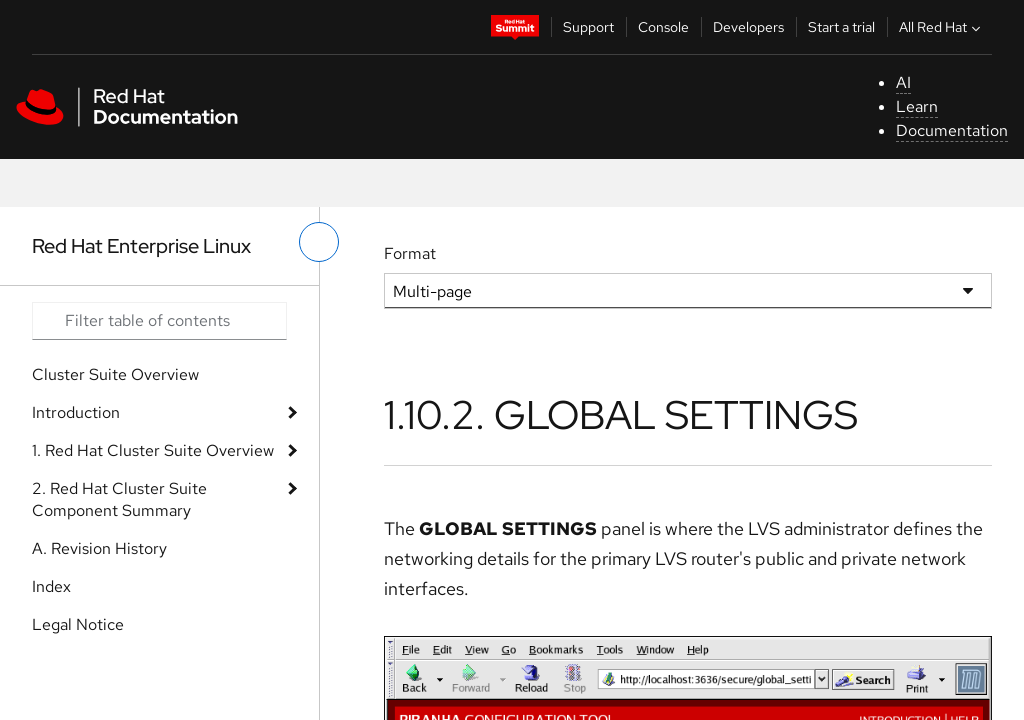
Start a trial (841, 27)
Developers (748, 27)
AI (903, 82)
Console (663, 27)
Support (588, 27)
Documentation (952, 130)
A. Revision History (99, 548)
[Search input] (159, 321)
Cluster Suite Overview (115, 374)
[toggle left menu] (319, 242)
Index (51, 586)
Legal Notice (78, 624)
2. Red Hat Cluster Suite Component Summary (119, 499)
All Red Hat (942, 27)
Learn (917, 106)
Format (410, 253)
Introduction (76, 412)
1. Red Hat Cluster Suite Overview (153, 450)
